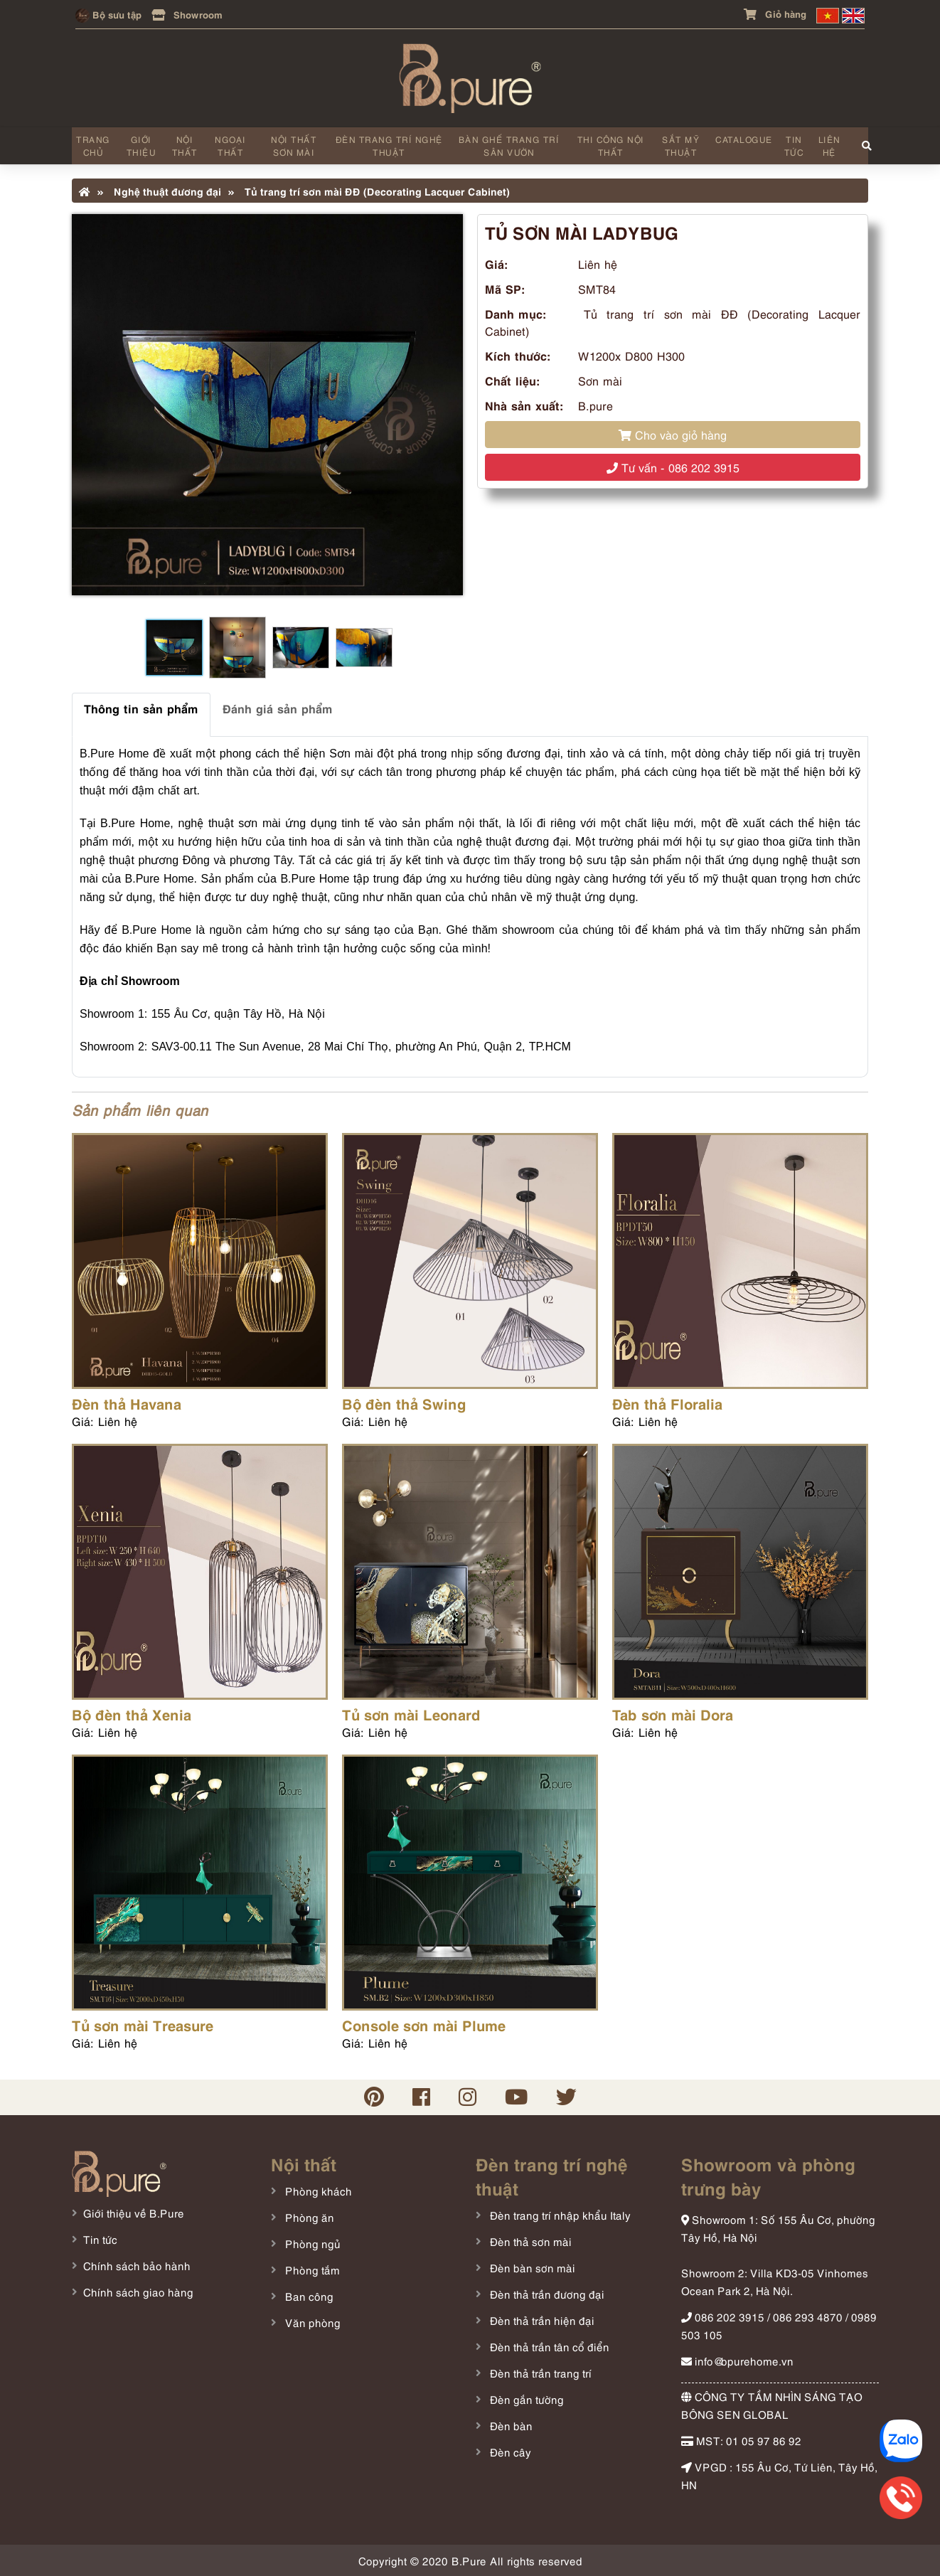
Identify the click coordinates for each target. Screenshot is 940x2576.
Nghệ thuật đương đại (159, 190)
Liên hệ (829, 145)
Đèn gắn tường (525, 2399)
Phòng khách (317, 2190)
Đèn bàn (510, 2425)
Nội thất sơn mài (293, 145)
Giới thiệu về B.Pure (133, 2212)
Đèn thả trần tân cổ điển (548, 2346)
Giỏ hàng (775, 13)
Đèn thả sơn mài (529, 2241)
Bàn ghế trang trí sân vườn (509, 145)
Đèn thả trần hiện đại (540, 2320)
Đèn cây (509, 2451)
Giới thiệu (141, 145)
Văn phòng (311, 2322)
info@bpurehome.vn (737, 2360)
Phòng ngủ (311, 2243)
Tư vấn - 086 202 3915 (673, 467)
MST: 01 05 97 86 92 (741, 2440)
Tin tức (794, 145)
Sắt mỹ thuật (681, 145)
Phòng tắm (311, 2269)
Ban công (307, 2296)
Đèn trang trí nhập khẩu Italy (559, 2215)
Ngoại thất (230, 145)
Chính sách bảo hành (137, 2265)
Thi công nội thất (610, 145)
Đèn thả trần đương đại (545, 2294)
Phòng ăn (308, 2217)
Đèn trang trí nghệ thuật (389, 145)
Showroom (187, 14)
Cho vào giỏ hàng (673, 434)
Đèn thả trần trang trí (539, 2372)
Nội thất (185, 145)
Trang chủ (93, 145)
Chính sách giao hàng (138, 2291)
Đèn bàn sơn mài (531, 2267)
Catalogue (744, 139)
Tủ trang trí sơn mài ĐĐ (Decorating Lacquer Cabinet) (369, 190)
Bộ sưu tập (108, 14)
